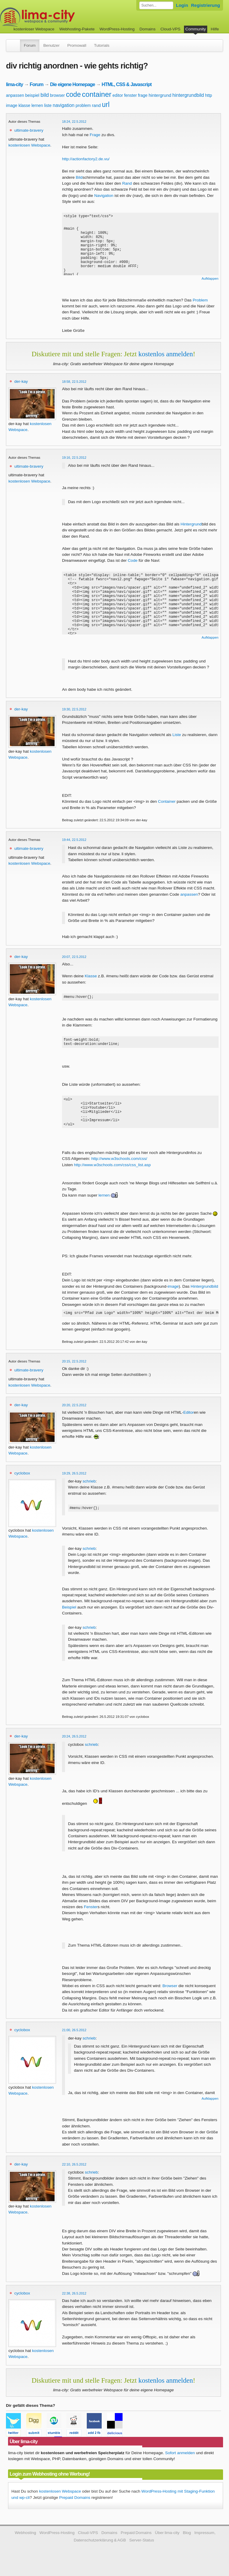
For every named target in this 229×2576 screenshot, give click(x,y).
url (106, 104)
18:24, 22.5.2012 (74, 121)
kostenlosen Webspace (29, 145)
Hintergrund (191, 524)
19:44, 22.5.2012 (74, 839)
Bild (79, 177)
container (97, 94)
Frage (95, 135)
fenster (130, 95)
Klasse (91, 976)
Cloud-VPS (170, 29)
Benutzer (51, 45)
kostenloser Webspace (33, 29)
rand (96, 105)
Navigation (103, 195)
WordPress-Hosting (117, 29)
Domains (148, 29)
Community (195, 29)
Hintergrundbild (204, 1295)
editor (117, 95)
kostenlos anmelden (165, 354)
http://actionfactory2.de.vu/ (85, 159)
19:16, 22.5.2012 (74, 457)
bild (45, 95)
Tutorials (101, 45)
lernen (37, 105)
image (11, 105)
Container (167, 801)
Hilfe (215, 29)
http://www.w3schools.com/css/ (119, 1167)
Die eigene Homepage (72, 84)
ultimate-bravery (28, 130)
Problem (200, 300)
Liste (176, 734)
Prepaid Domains (74, 2508)
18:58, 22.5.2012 (74, 381)
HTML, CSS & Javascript (126, 84)
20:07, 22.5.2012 (74, 957)
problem (83, 105)
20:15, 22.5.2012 (74, 1371)
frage (143, 95)
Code (133, 560)
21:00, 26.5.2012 (74, 2041)
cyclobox (22, 1483)
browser (57, 95)
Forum (29, 45)
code (73, 94)
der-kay (21, 381)
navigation (64, 105)
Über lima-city (167, 2543)
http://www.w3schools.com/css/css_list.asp (112, 1174)
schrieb (89, 1491)
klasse (24, 105)
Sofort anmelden (180, 2463)
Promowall (76, 45)
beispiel (32, 95)
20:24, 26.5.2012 (74, 1747)
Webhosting (25, 2543)
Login (182, 5)
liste (48, 105)
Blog (187, 2543)
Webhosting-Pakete (77, 29)
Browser (170, 1996)
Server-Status (141, 2551)
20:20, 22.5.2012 (74, 1415)
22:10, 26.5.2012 (74, 2175)
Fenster (91, 1917)
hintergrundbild (188, 95)
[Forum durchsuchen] (156, 5)
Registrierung (205, 5)
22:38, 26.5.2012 (74, 2304)
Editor (188, 1422)
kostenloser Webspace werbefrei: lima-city (59, 17)
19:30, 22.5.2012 (74, 709)
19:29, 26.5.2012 (74, 1483)
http (208, 95)
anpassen (15, 95)
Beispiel (69, 1618)
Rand (127, 183)
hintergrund (159, 95)
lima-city (14, 84)
